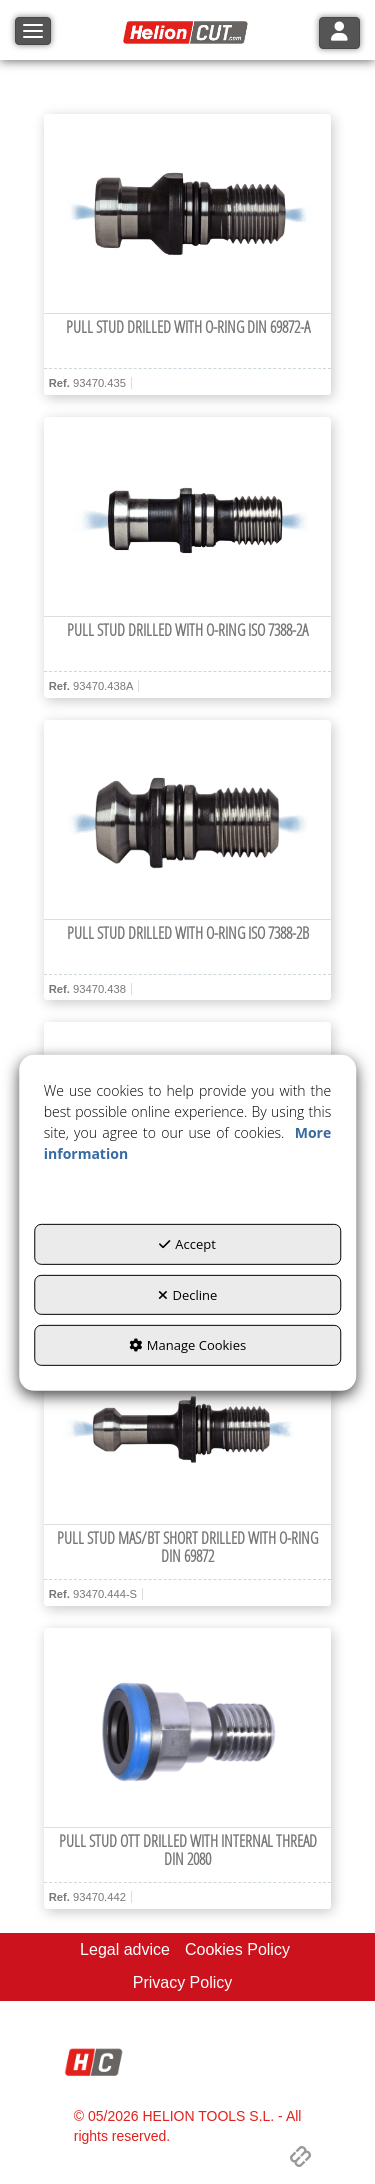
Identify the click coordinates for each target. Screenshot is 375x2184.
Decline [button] (188, 1295)
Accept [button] (187, 1244)
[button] (188, 33)
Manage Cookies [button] (187, 1345)
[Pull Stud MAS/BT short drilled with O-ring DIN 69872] (188, 1425)
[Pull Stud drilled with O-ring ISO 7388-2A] (188, 517)
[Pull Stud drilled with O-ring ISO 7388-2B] (188, 820)
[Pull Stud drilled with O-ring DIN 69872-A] (188, 214)
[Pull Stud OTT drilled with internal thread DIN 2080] (188, 1728)
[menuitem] (125, 1950)
